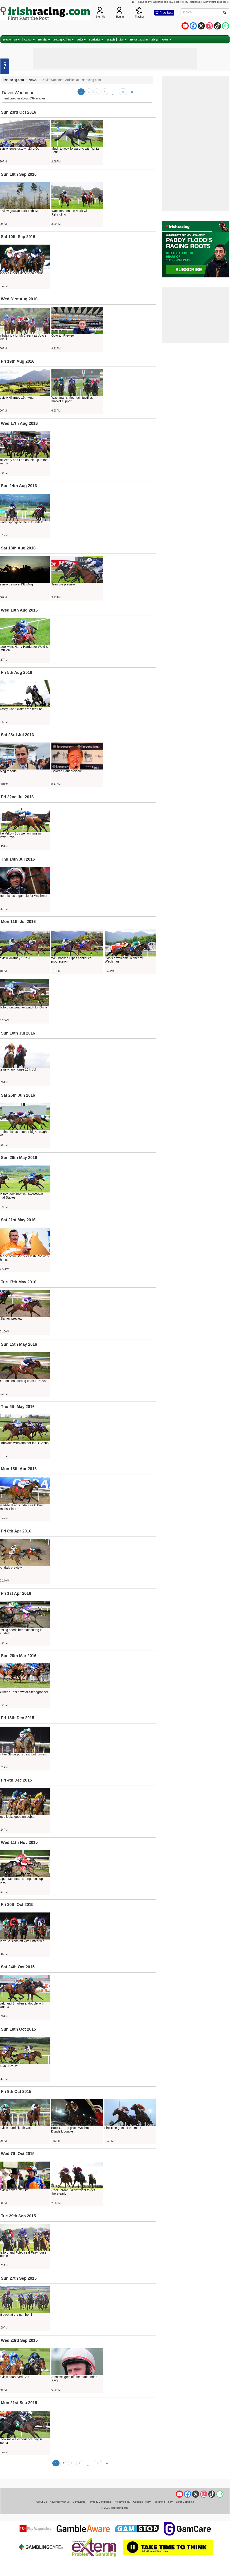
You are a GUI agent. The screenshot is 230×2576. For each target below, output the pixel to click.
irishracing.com (13, 80)
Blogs (154, 39)
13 (123, 91)
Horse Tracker (139, 39)
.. (113, 92)
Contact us (79, 2501)
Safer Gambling (185, 2501)
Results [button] (44, 39)
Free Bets (164, 12)
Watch (111, 39)
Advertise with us (60, 2501)
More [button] (166, 39)
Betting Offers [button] (63, 39)
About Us (41, 2501)
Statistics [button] (96, 39)
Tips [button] (122, 39)
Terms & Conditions (99, 2501)
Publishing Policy (163, 2501)
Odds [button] (81, 39)
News (17, 39)
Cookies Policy (141, 2501)
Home (7, 39)
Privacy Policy (122, 2501)
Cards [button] (29, 39)
